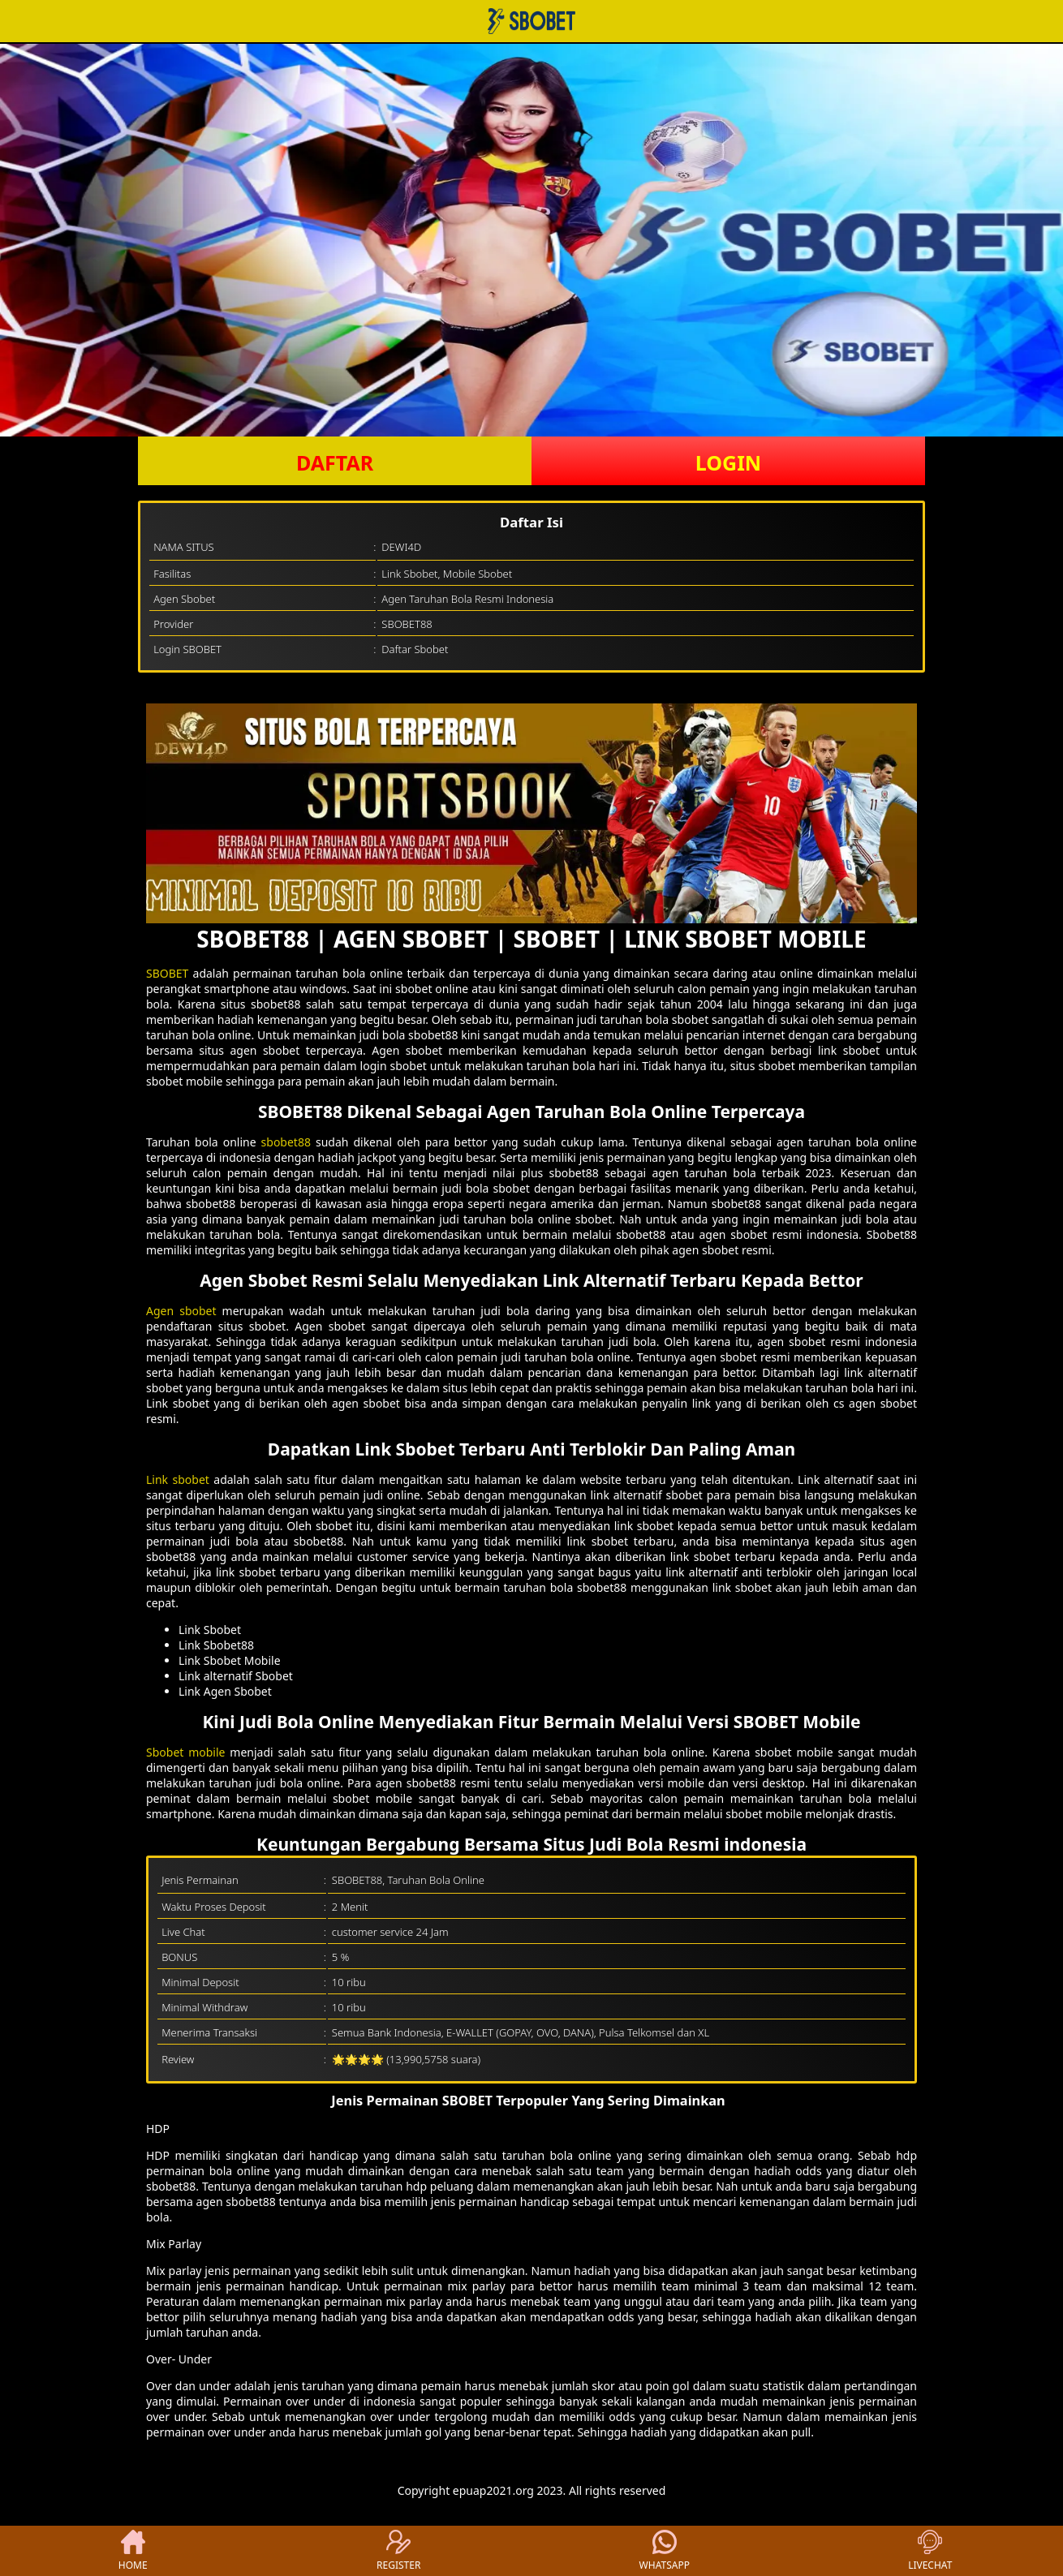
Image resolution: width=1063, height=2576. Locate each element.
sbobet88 (288, 1142)
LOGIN (728, 462)
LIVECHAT (930, 2551)
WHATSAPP (664, 2551)
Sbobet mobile (186, 1752)
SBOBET (169, 973)
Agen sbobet (181, 1310)
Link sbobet (177, 1479)
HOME (133, 2551)
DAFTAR (334, 462)
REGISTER (398, 2551)
